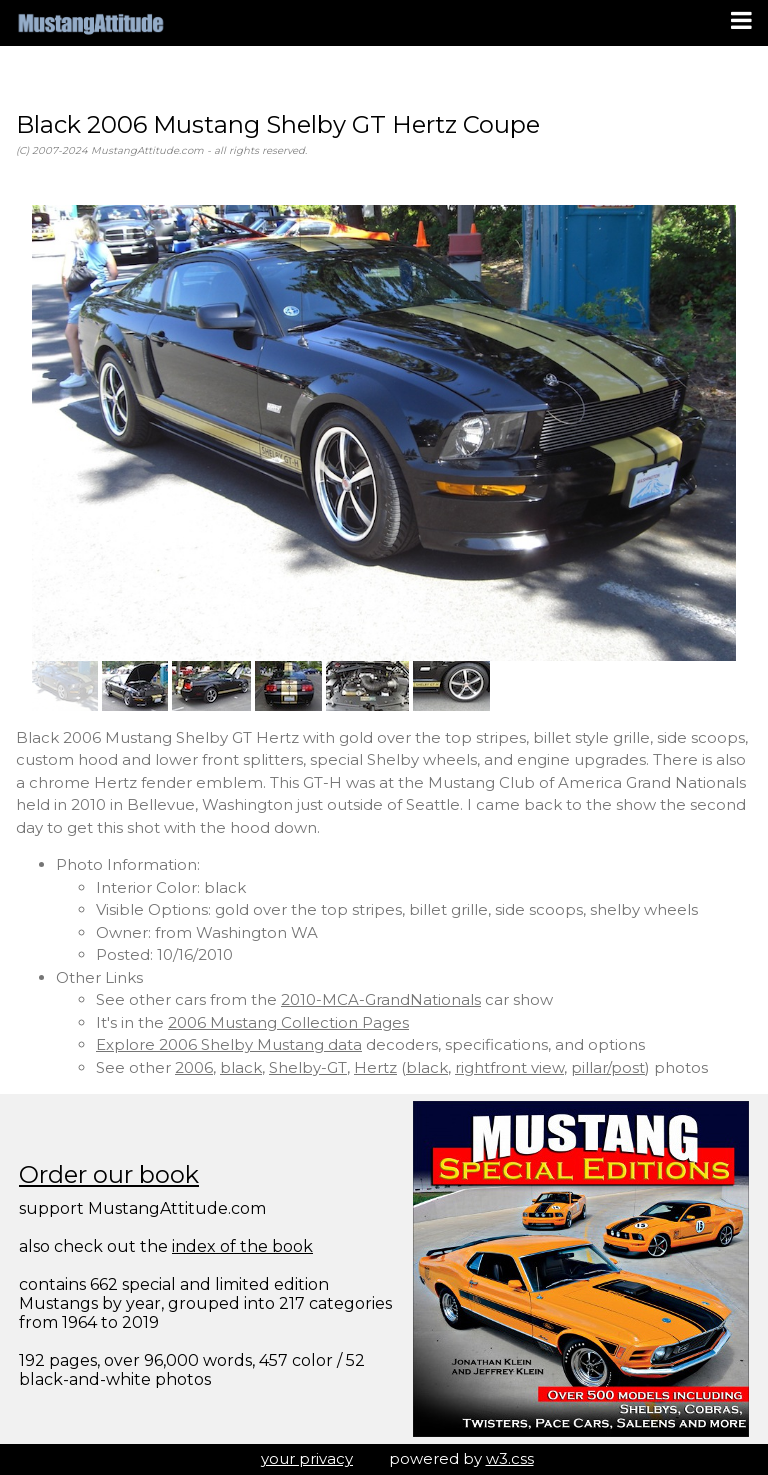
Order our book (109, 1174)
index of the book (242, 1246)
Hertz (375, 1067)
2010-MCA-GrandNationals (381, 999)
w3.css (510, 1458)
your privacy (307, 1458)
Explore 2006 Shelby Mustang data (229, 1044)
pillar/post (608, 1067)
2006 (194, 1067)
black (241, 1067)
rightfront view (509, 1067)
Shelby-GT (308, 1067)
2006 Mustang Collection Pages (288, 1022)
